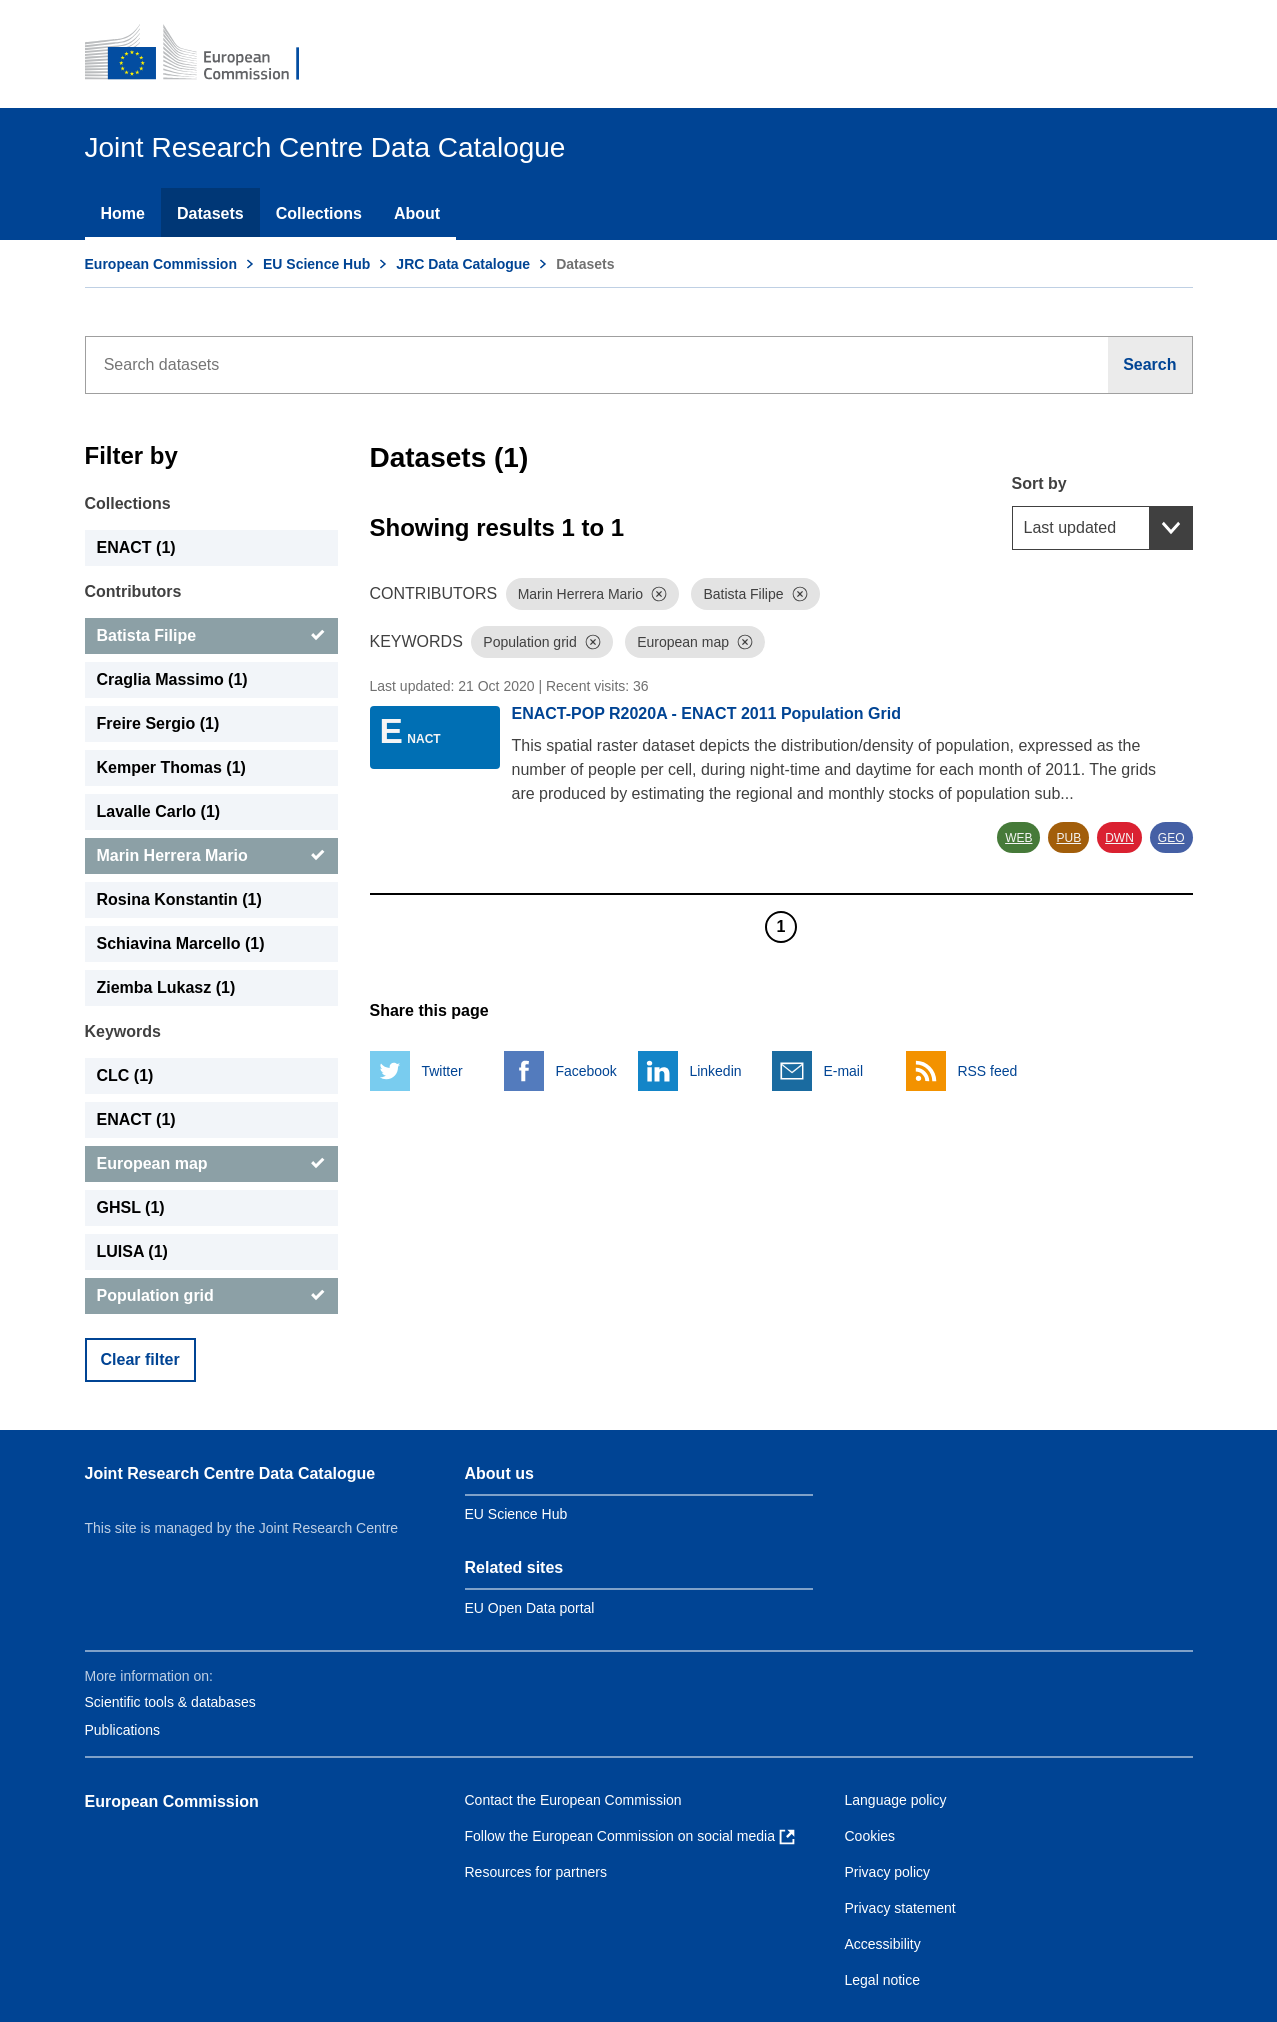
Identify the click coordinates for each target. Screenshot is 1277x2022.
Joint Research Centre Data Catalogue (230, 1473)
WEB (1018, 838)
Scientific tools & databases (170, 1702)
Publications (123, 1730)
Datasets (210, 213)
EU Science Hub (316, 264)
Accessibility (883, 1944)
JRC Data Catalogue (463, 264)
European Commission (161, 264)
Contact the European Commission (573, 1800)
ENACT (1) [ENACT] (136, 547)
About (417, 213)
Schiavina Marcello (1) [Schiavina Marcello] (181, 943)
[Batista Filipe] (211, 636)
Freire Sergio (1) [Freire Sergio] (158, 723)
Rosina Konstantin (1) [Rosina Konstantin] (179, 899)
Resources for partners (536, 1872)
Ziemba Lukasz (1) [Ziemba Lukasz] (166, 987)
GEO (1171, 838)
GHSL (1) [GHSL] (131, 1207)
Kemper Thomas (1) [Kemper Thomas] (171, 767)
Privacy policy (888, 1872)
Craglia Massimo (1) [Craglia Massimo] (172, 679)
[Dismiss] (659, 594)
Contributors (133, 591)
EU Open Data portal (530, 1608)
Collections (319, 213)
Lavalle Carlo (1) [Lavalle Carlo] (159, 811)
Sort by (1039, 483)
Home (123, 213)
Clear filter (140, 1359)
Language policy (896, 1800)
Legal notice (883, 1980)
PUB (1068, 838)
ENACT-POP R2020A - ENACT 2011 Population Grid (706, 713)
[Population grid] (211, 1296)
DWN (1119, 838)
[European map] (211, 1164)
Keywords (123, 1031)
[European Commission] (206, 54)
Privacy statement (900, 1908)
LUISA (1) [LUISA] (132, 1251)
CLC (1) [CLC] (125, 1075)
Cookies (870, 1836)
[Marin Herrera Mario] (211, 856)
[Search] (1150, 365)
